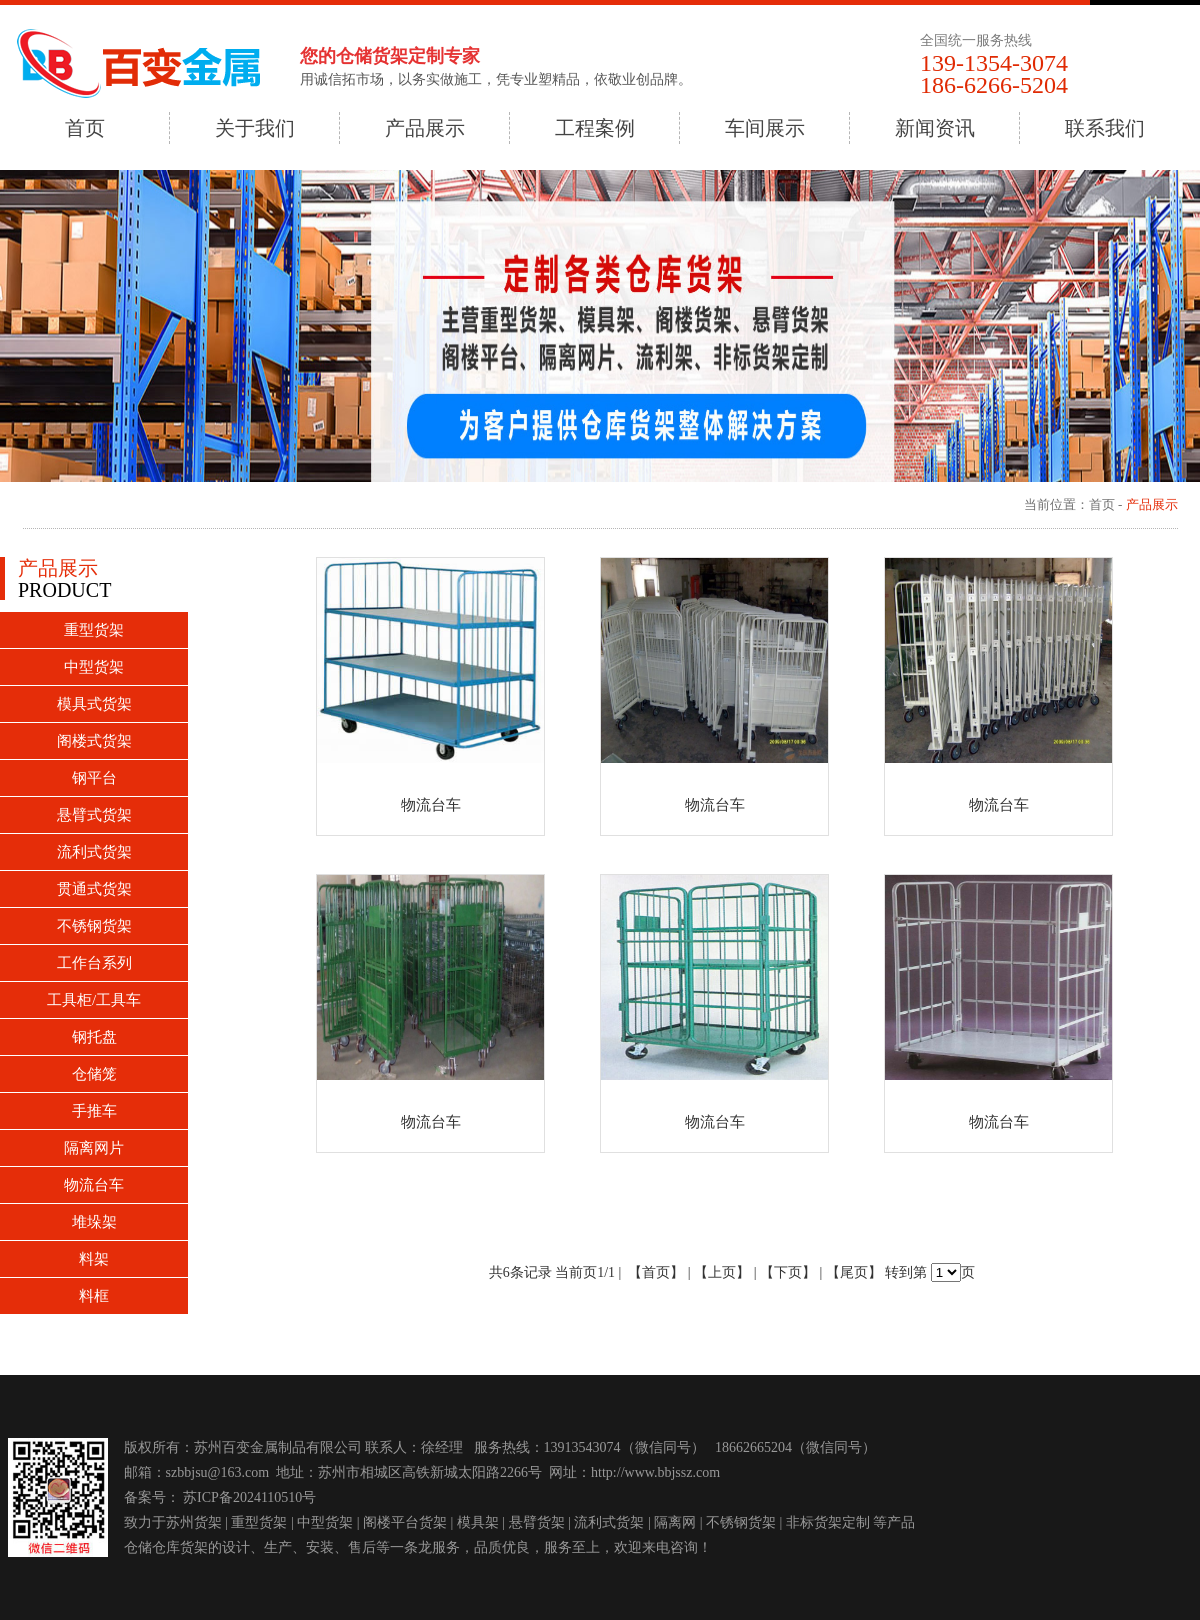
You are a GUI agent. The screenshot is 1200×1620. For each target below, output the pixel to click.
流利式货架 (94, 852)
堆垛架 (94, 1222)
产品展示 (425, 128)
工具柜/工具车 (94, 1000)
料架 (94, 1259)
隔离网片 (94, 1148)
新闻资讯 (935, 128)
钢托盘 (94, 1037)
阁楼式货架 (94, 741)
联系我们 (1105, 128)
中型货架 (94, 667)
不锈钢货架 (94, 926)
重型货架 (94, 630)
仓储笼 (94, 1074)
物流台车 (94, 1185)
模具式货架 (94, 704)
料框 (94, 1296)
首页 (85, 128)
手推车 (94, 1111)
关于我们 (255, 128)
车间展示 (765, 128)
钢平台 (94, 778)
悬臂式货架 (94, 815)
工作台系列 (94, 963)
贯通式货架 (94, 889)
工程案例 (595, 128)
